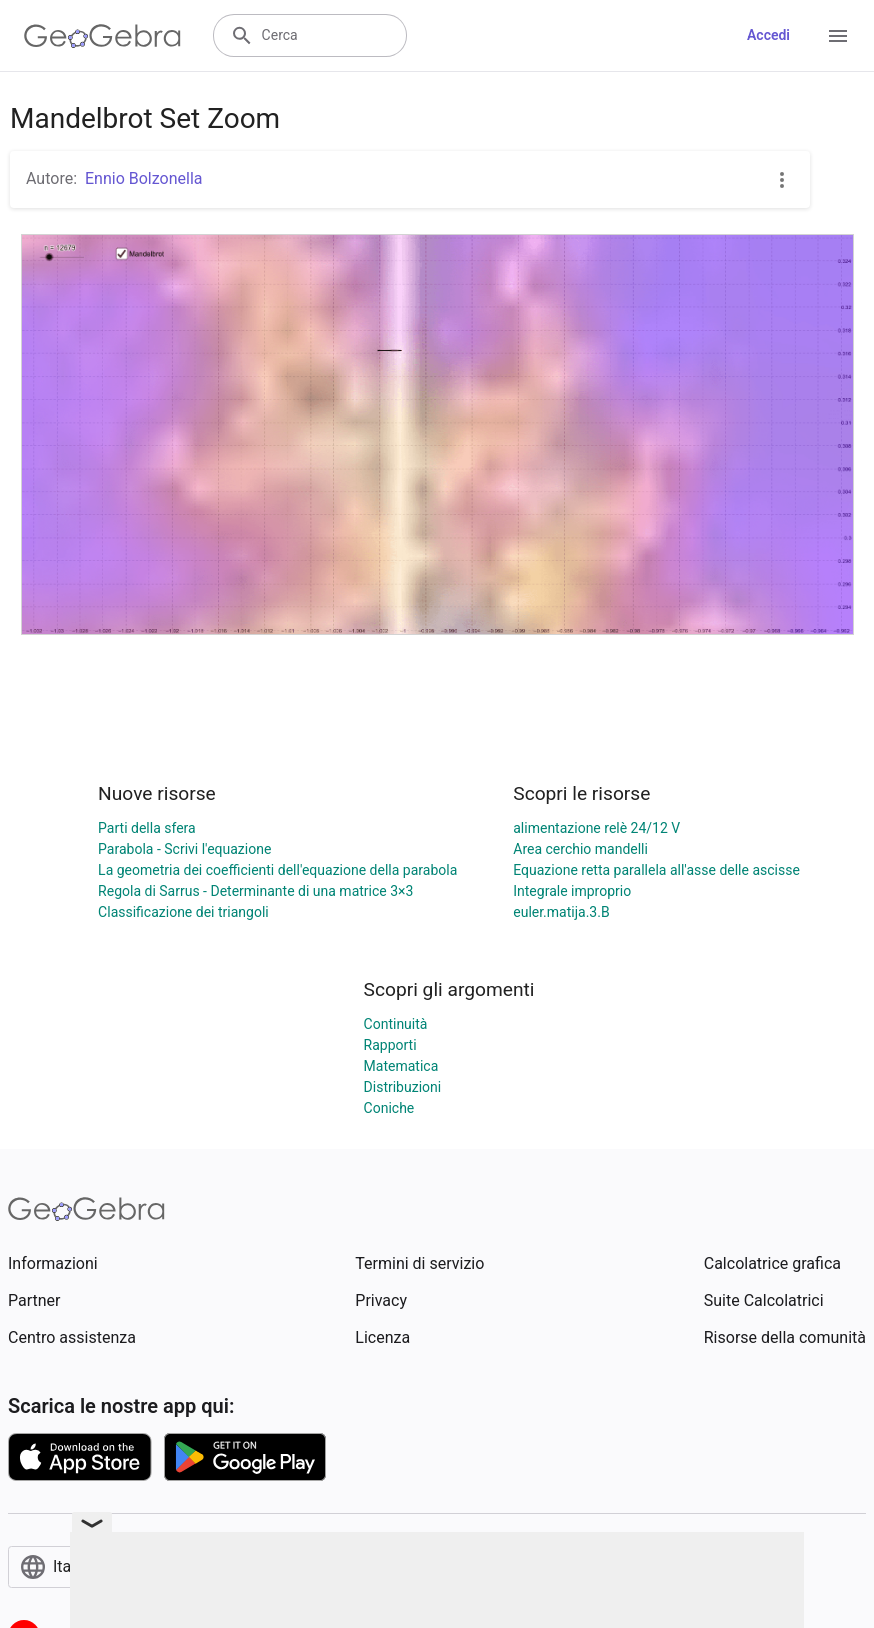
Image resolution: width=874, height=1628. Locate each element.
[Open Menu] (838, 36)
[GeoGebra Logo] (102, 36)
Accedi (768, 35)
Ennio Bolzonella (143, 178)
